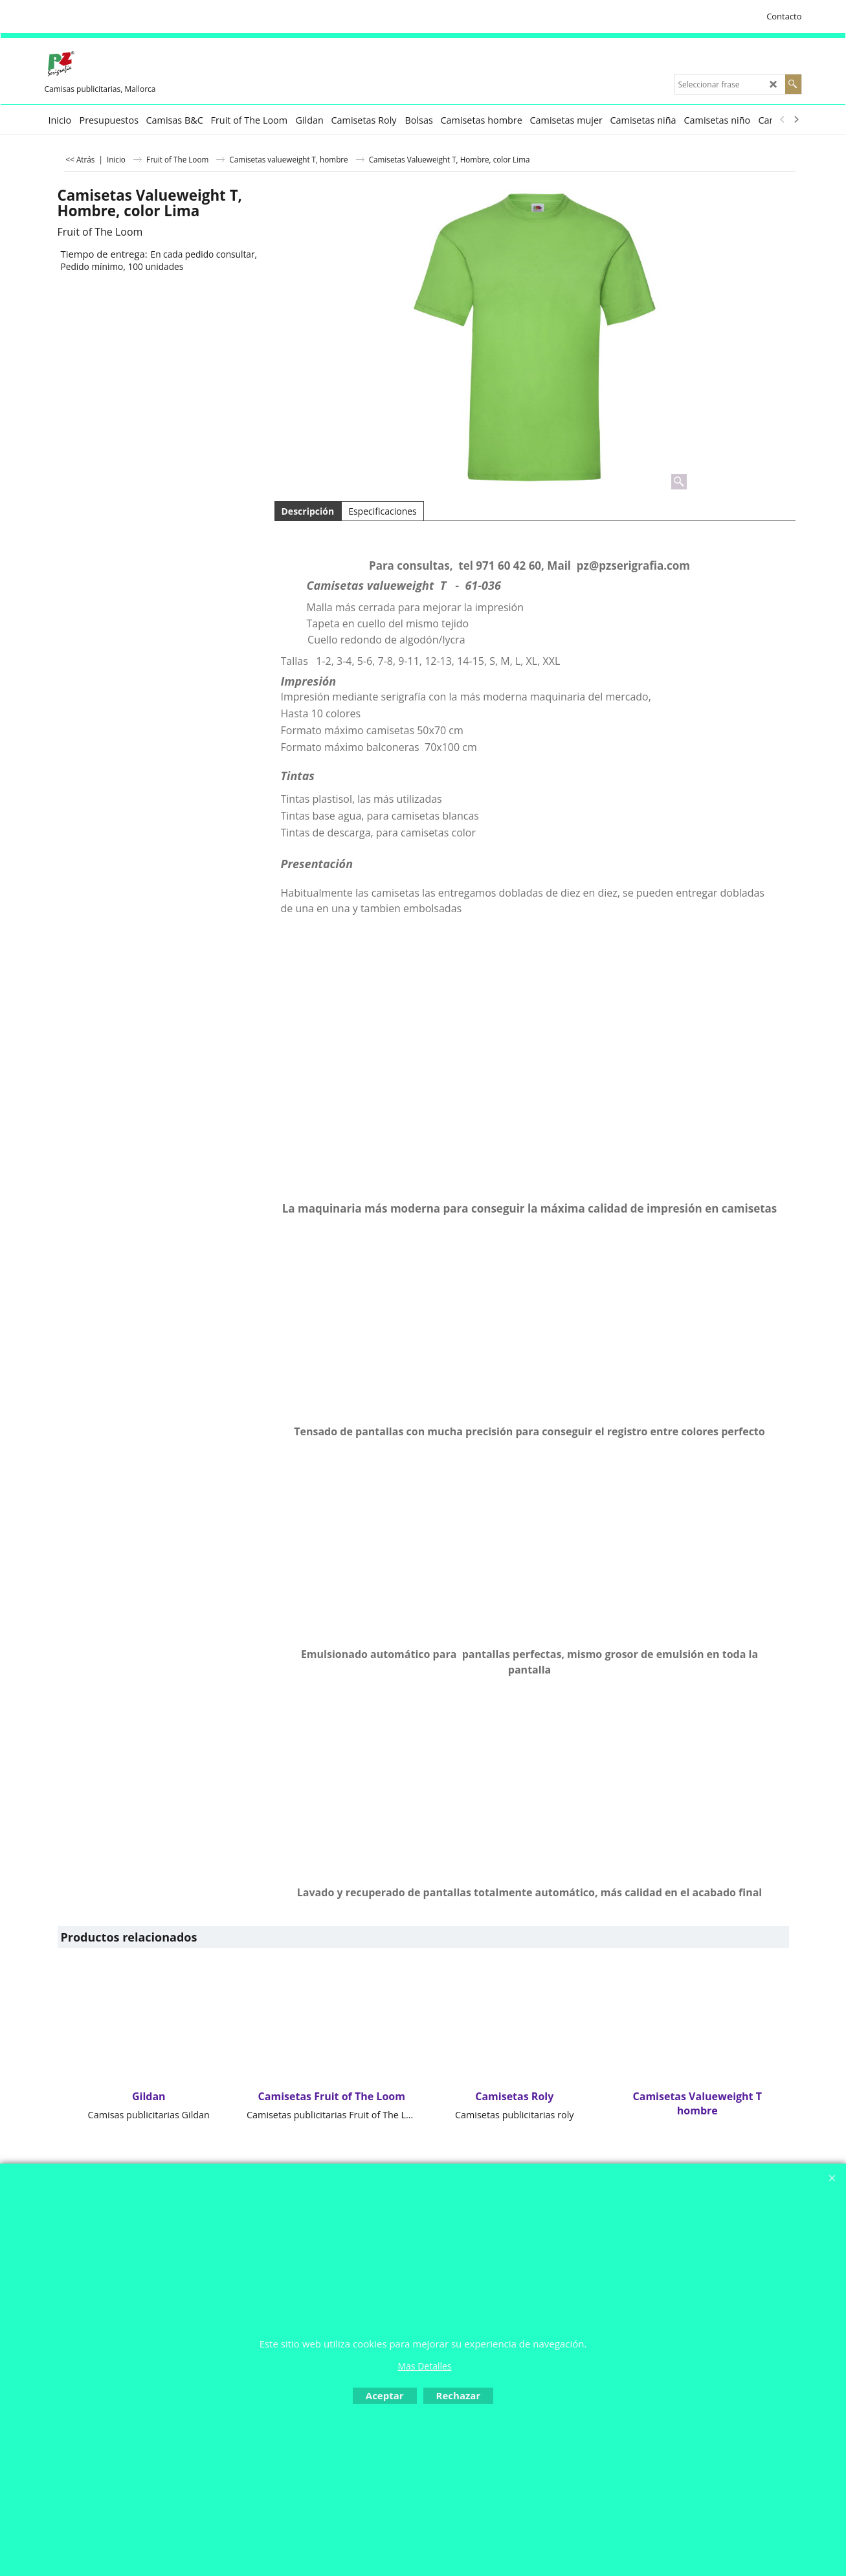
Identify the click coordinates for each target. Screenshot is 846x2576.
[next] (796, 120)
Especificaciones (382, 511)
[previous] (783, 120)
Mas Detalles (424, 2366)
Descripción (308, 511)
